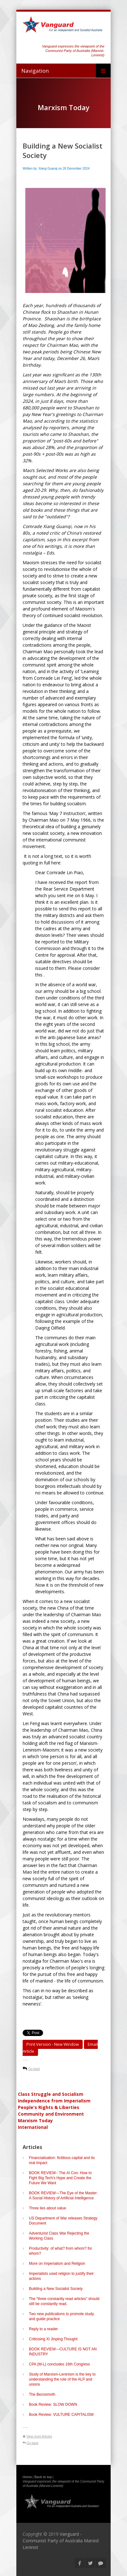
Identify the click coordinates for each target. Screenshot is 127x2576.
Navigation (35, 70)
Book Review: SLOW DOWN (53, 2404)
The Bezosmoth (42, 2394)
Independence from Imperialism (54, 2101)
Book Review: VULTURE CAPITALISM (61, 2414)
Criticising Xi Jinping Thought (53, 2339)
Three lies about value (47, 2208)
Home (27, 2477)
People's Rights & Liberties (48, 2107)
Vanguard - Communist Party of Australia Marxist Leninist (61, 2540)
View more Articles (39, 2436)
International (33, 2127)
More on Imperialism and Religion (57, 2263)
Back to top (43, 2477)
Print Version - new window (52, 2044)
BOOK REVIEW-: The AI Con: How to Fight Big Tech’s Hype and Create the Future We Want (60, 2178)
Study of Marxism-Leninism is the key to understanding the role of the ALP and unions (62, 2379)
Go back (34, 2069)
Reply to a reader (43, 2329)
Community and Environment (51, 2114)
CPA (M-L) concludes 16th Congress (59, 2364)
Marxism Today (35, 2120)
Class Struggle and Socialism (50, 2094)
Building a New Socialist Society (56, 2288)
